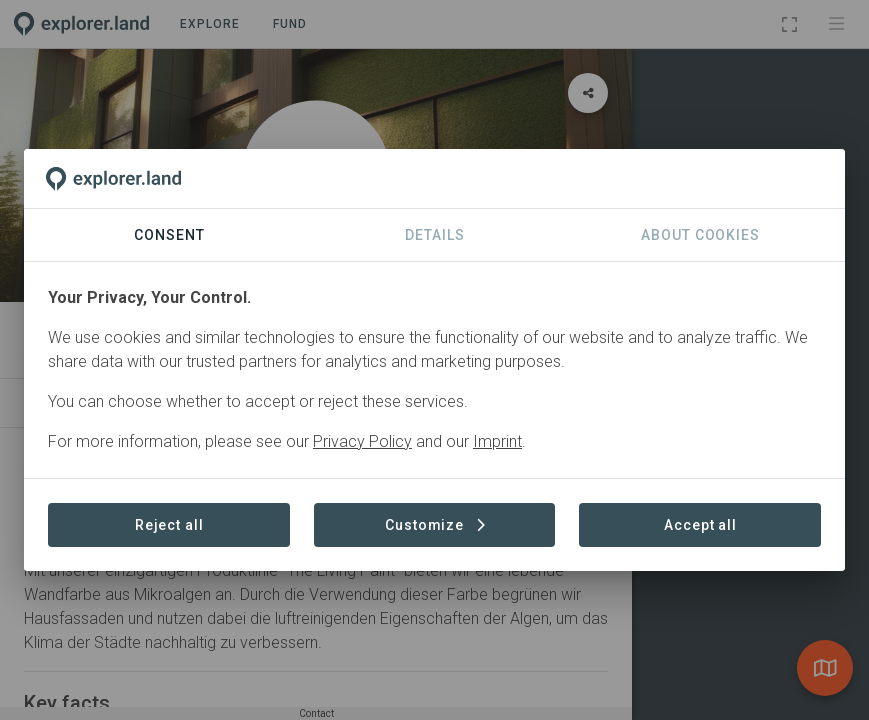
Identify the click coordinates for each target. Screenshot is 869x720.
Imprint (497, 441)
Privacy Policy (362, 441)
